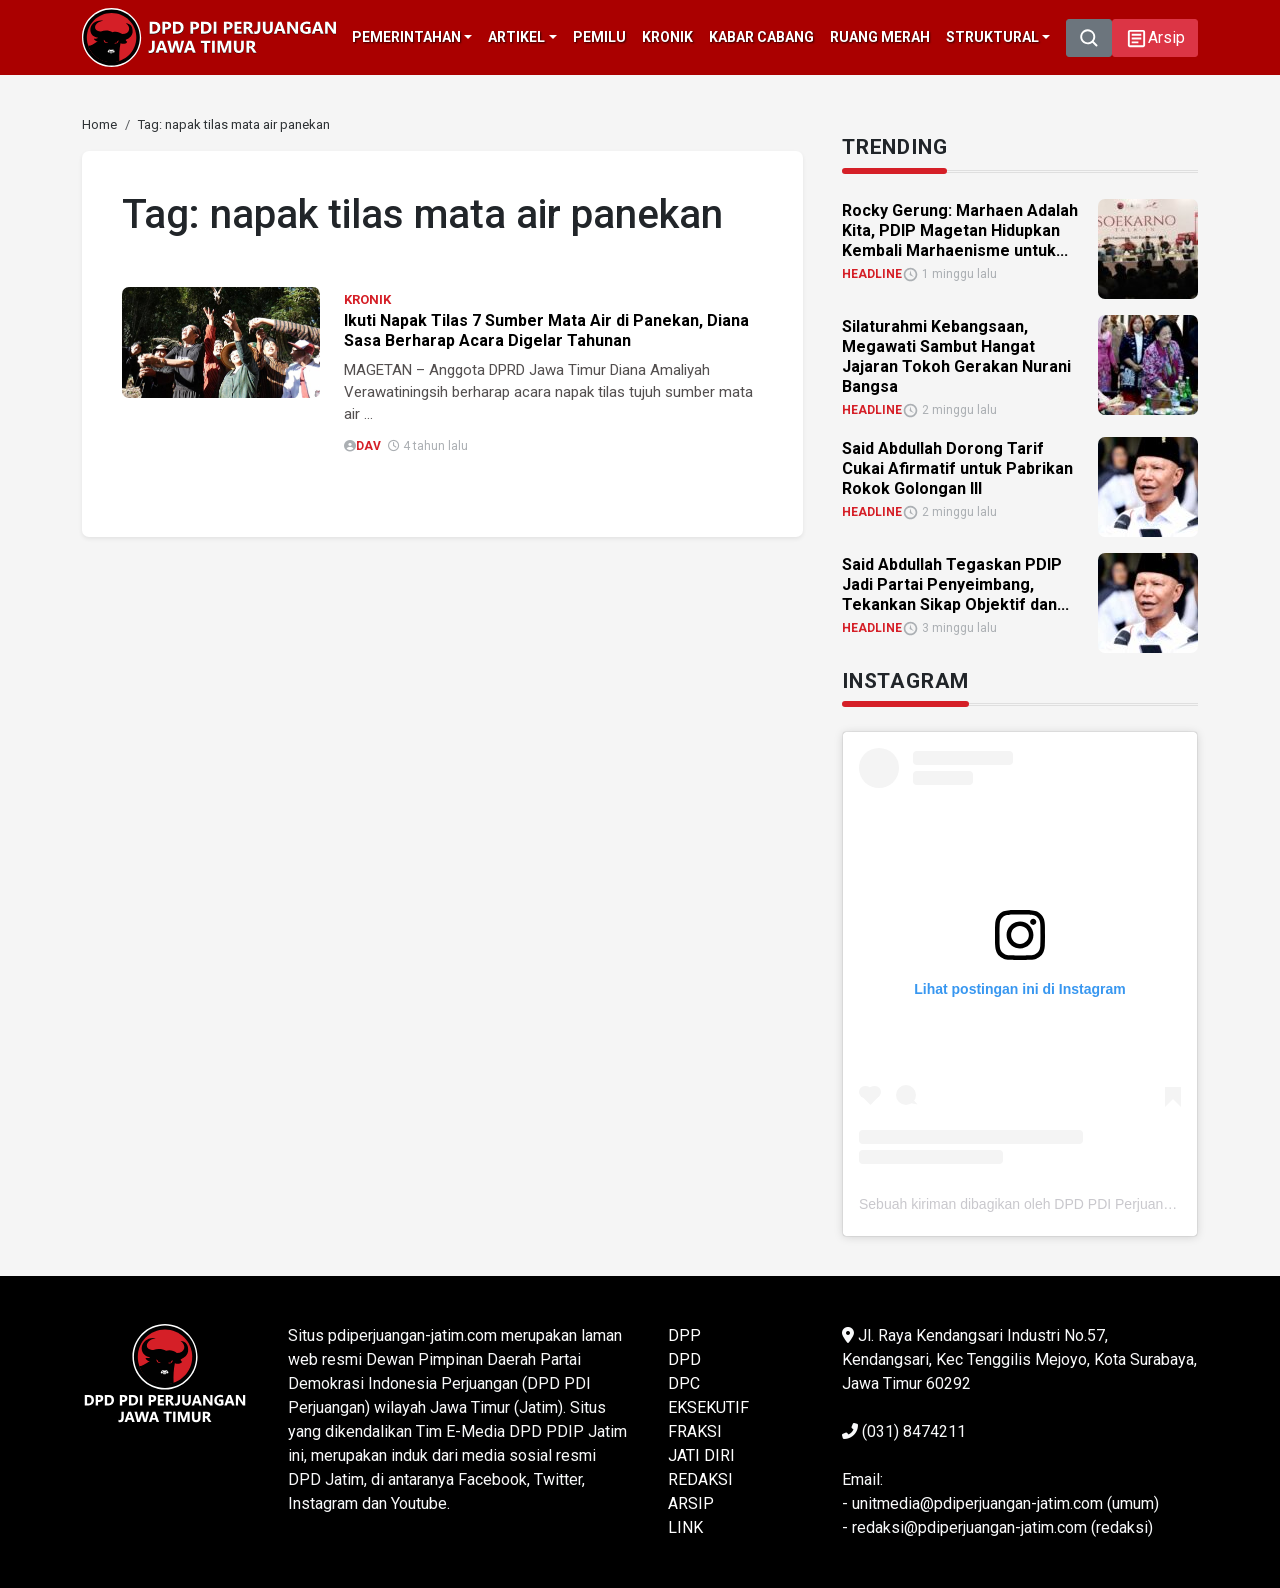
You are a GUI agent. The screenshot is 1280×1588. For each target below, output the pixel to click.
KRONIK (367, 299)
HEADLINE (872, 274)
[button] (1155, 38)
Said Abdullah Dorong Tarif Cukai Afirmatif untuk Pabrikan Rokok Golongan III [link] (957, 468)
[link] (99, 124)
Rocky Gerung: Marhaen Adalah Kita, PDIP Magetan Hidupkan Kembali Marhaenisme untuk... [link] (960, 230)
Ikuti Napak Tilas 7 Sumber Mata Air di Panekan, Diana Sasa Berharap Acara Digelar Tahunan (546, 330)
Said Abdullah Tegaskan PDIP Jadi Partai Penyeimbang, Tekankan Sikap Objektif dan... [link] (955, 584)
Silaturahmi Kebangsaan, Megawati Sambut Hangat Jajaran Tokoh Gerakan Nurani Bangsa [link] (956, 356)
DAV (368, 446)
